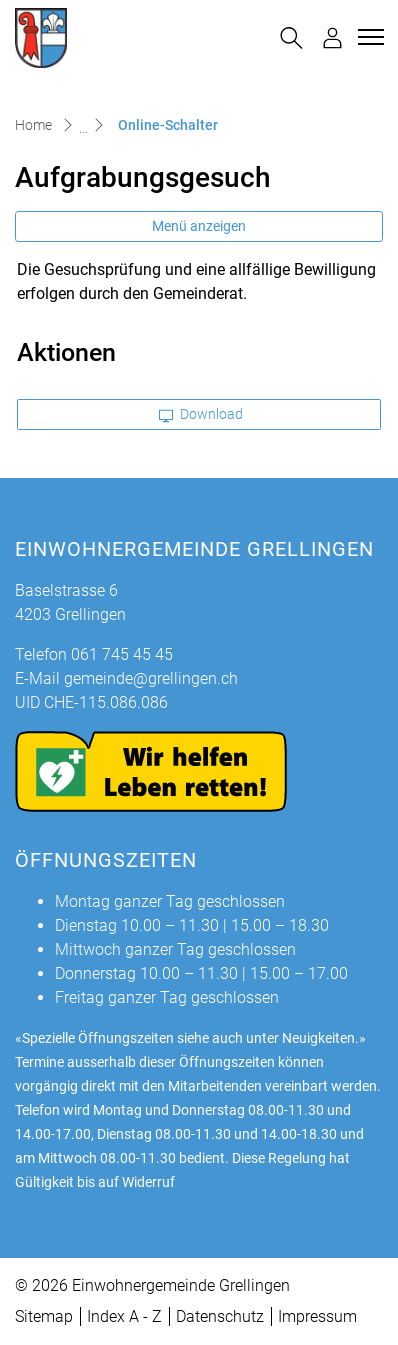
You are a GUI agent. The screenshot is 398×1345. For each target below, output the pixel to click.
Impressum (317, 1316)
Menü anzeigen (199, 226)
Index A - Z (124, 1316)
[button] (291, 38)
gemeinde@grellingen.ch (151, 678)
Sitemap (44, 1316)
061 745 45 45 (122, 654)
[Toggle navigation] (368, 37)
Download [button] (201, 414)
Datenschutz (220, 1316)
